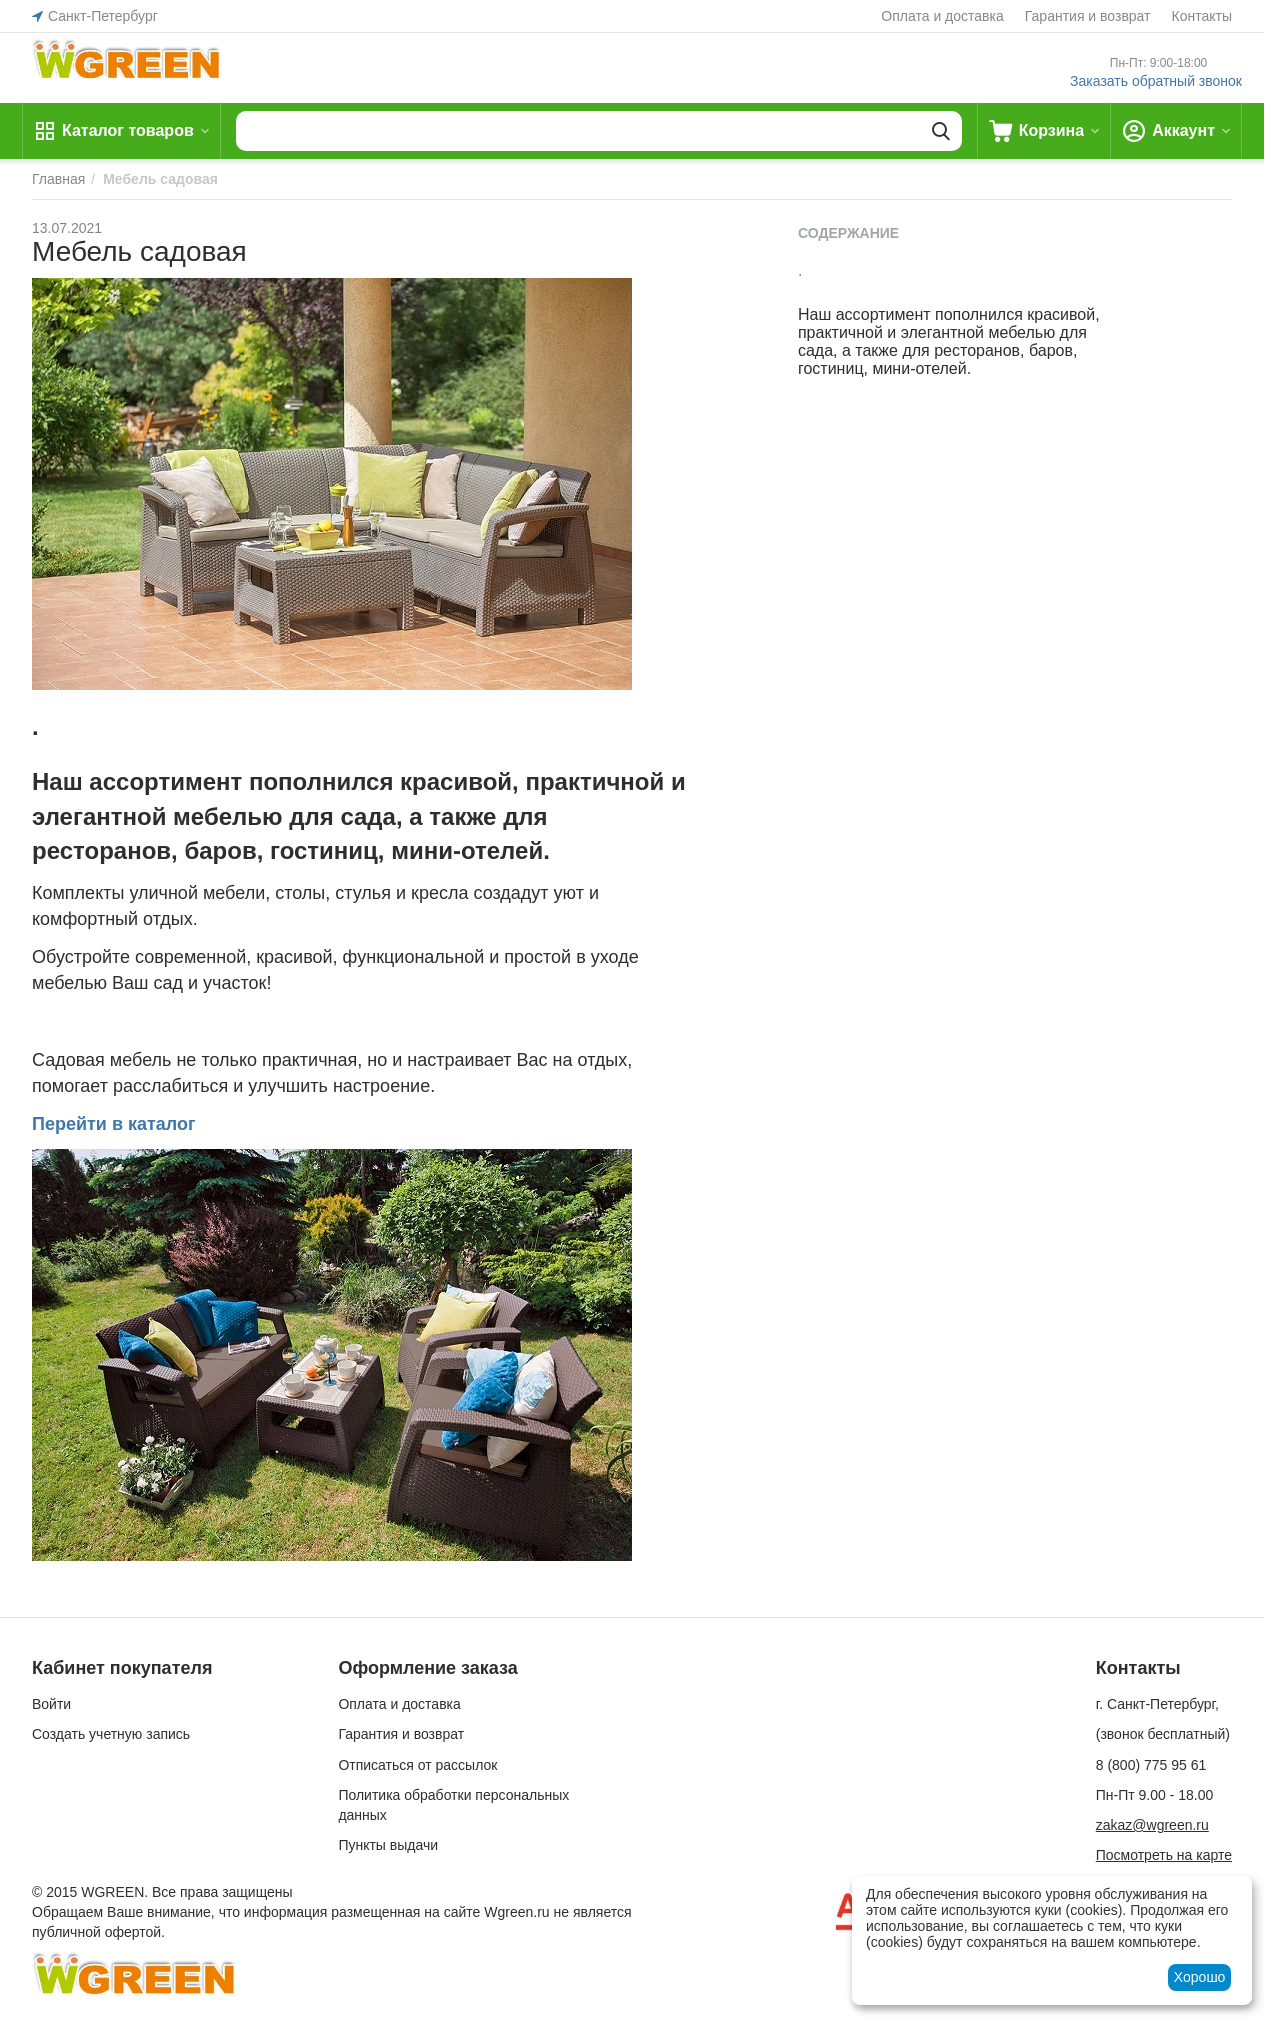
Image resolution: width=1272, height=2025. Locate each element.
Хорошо (1200, 1977)
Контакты (1202, 16)
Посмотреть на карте (1164, 1855)
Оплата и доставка (942, 16)
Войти (51, 1704)
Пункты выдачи (388, 1845)
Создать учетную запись (111, 1734)
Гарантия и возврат (1088, 16)
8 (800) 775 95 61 (1151, 1765)
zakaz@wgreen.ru (1152, 1825)
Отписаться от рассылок (417, 1765)
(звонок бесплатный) (1163, 1734)
